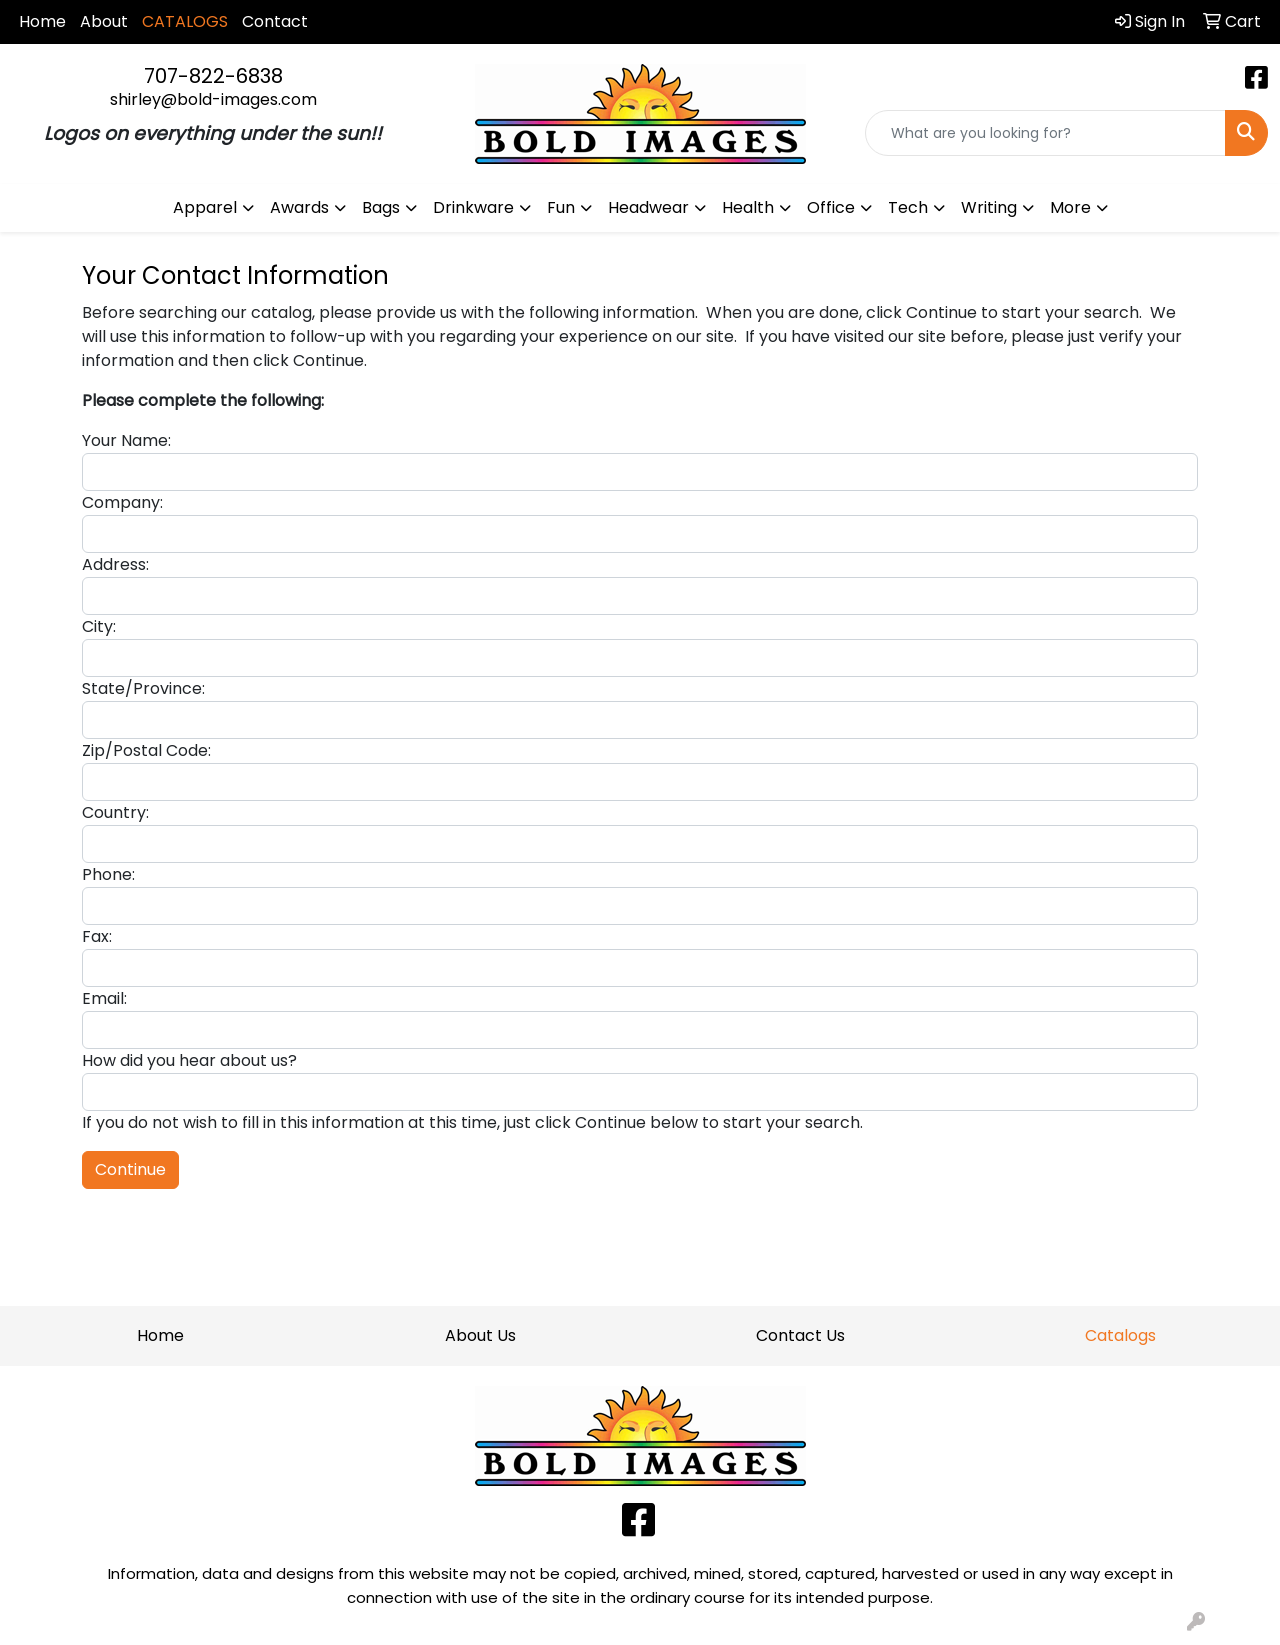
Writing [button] (989, 207)
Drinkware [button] (473, 207)
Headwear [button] (648, 207)
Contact (275, 21)
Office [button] (831, 207)
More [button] (1070, 207)
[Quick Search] (1045, 133)
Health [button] (748, 207)
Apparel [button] (205, 207)
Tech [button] (908, 207)
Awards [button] (299, 207)
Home (42, 21)
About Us (480, 1335)
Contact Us (800, 1335)
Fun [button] (561, 207)
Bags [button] (381, 207)
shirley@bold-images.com (213, 99)
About (104, 21)
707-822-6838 (213, 76)
